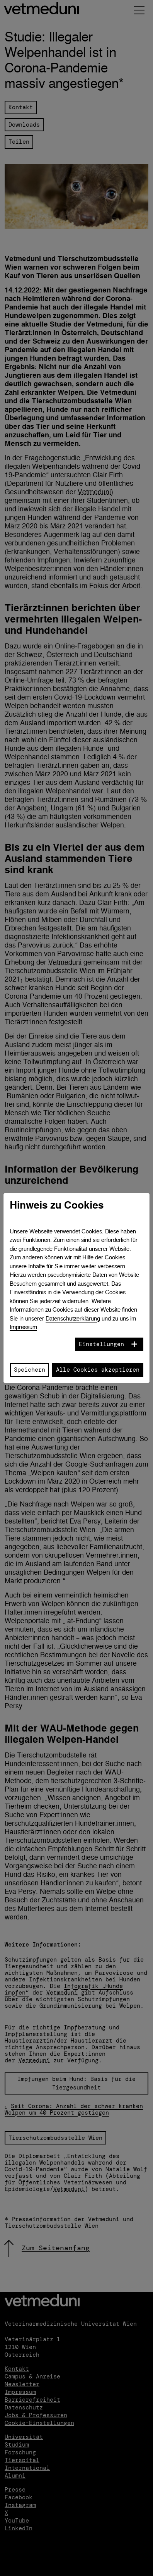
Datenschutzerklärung (73, 1318)
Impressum (23, 1327)
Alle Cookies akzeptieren (97, 1370)
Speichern (29, 1370)
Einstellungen (101, 1344)
